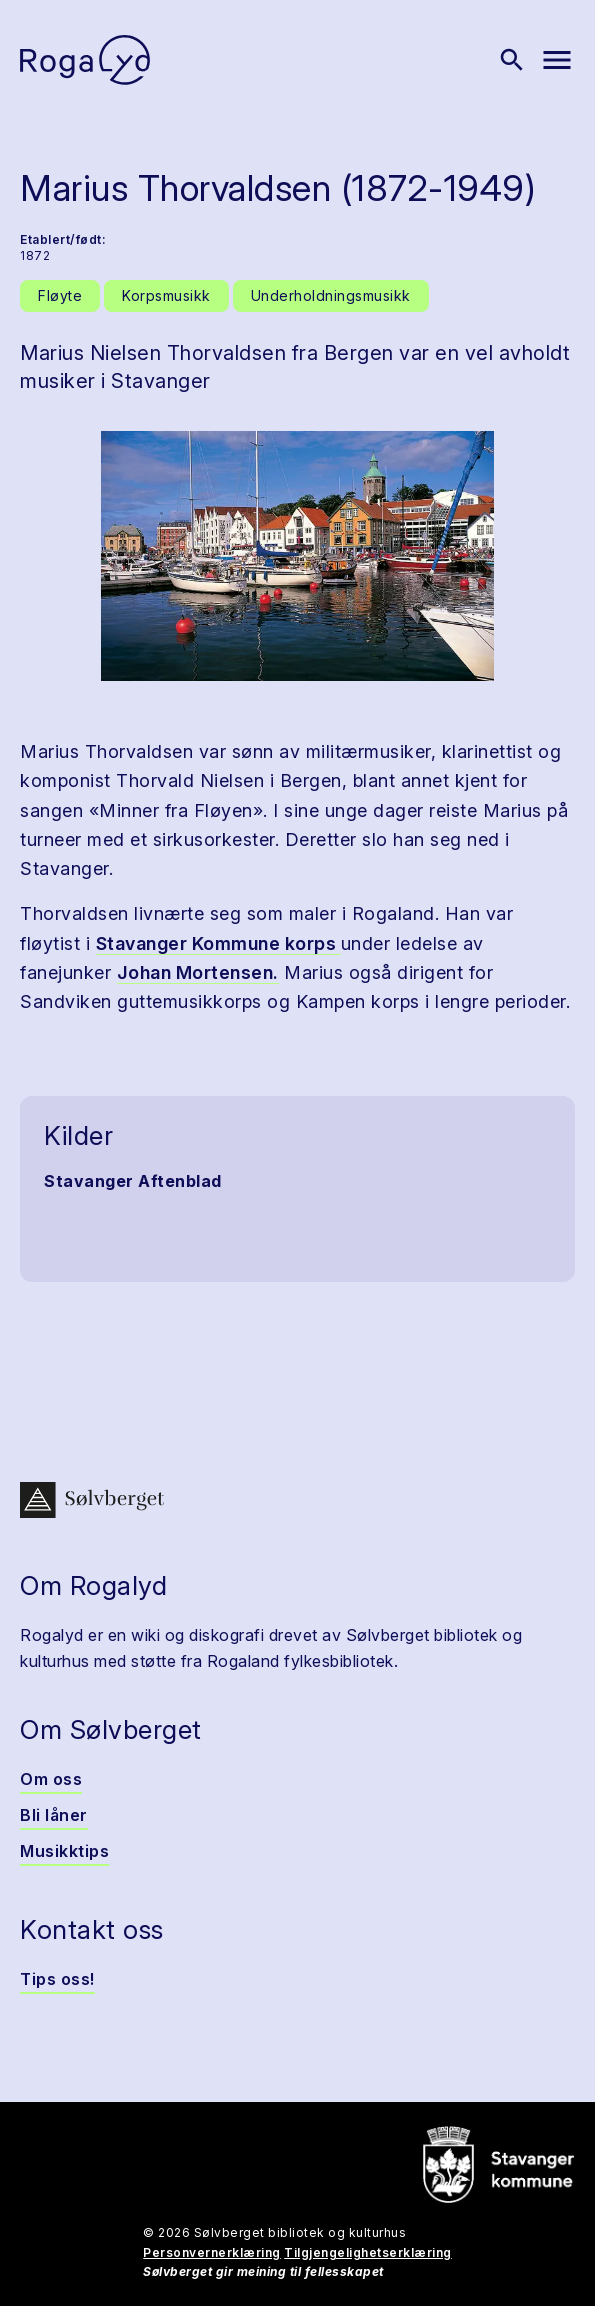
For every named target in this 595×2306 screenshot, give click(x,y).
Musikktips (64, 1851)
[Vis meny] (557, 60)
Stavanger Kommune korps (218, 943)
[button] (297, 556)
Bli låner (54, 1815)
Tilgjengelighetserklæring (368, 2252)
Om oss (51, 1779)
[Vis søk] (512, 60)
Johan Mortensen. (198, 972)
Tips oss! (57, 1979)
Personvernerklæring (212, 2252)
